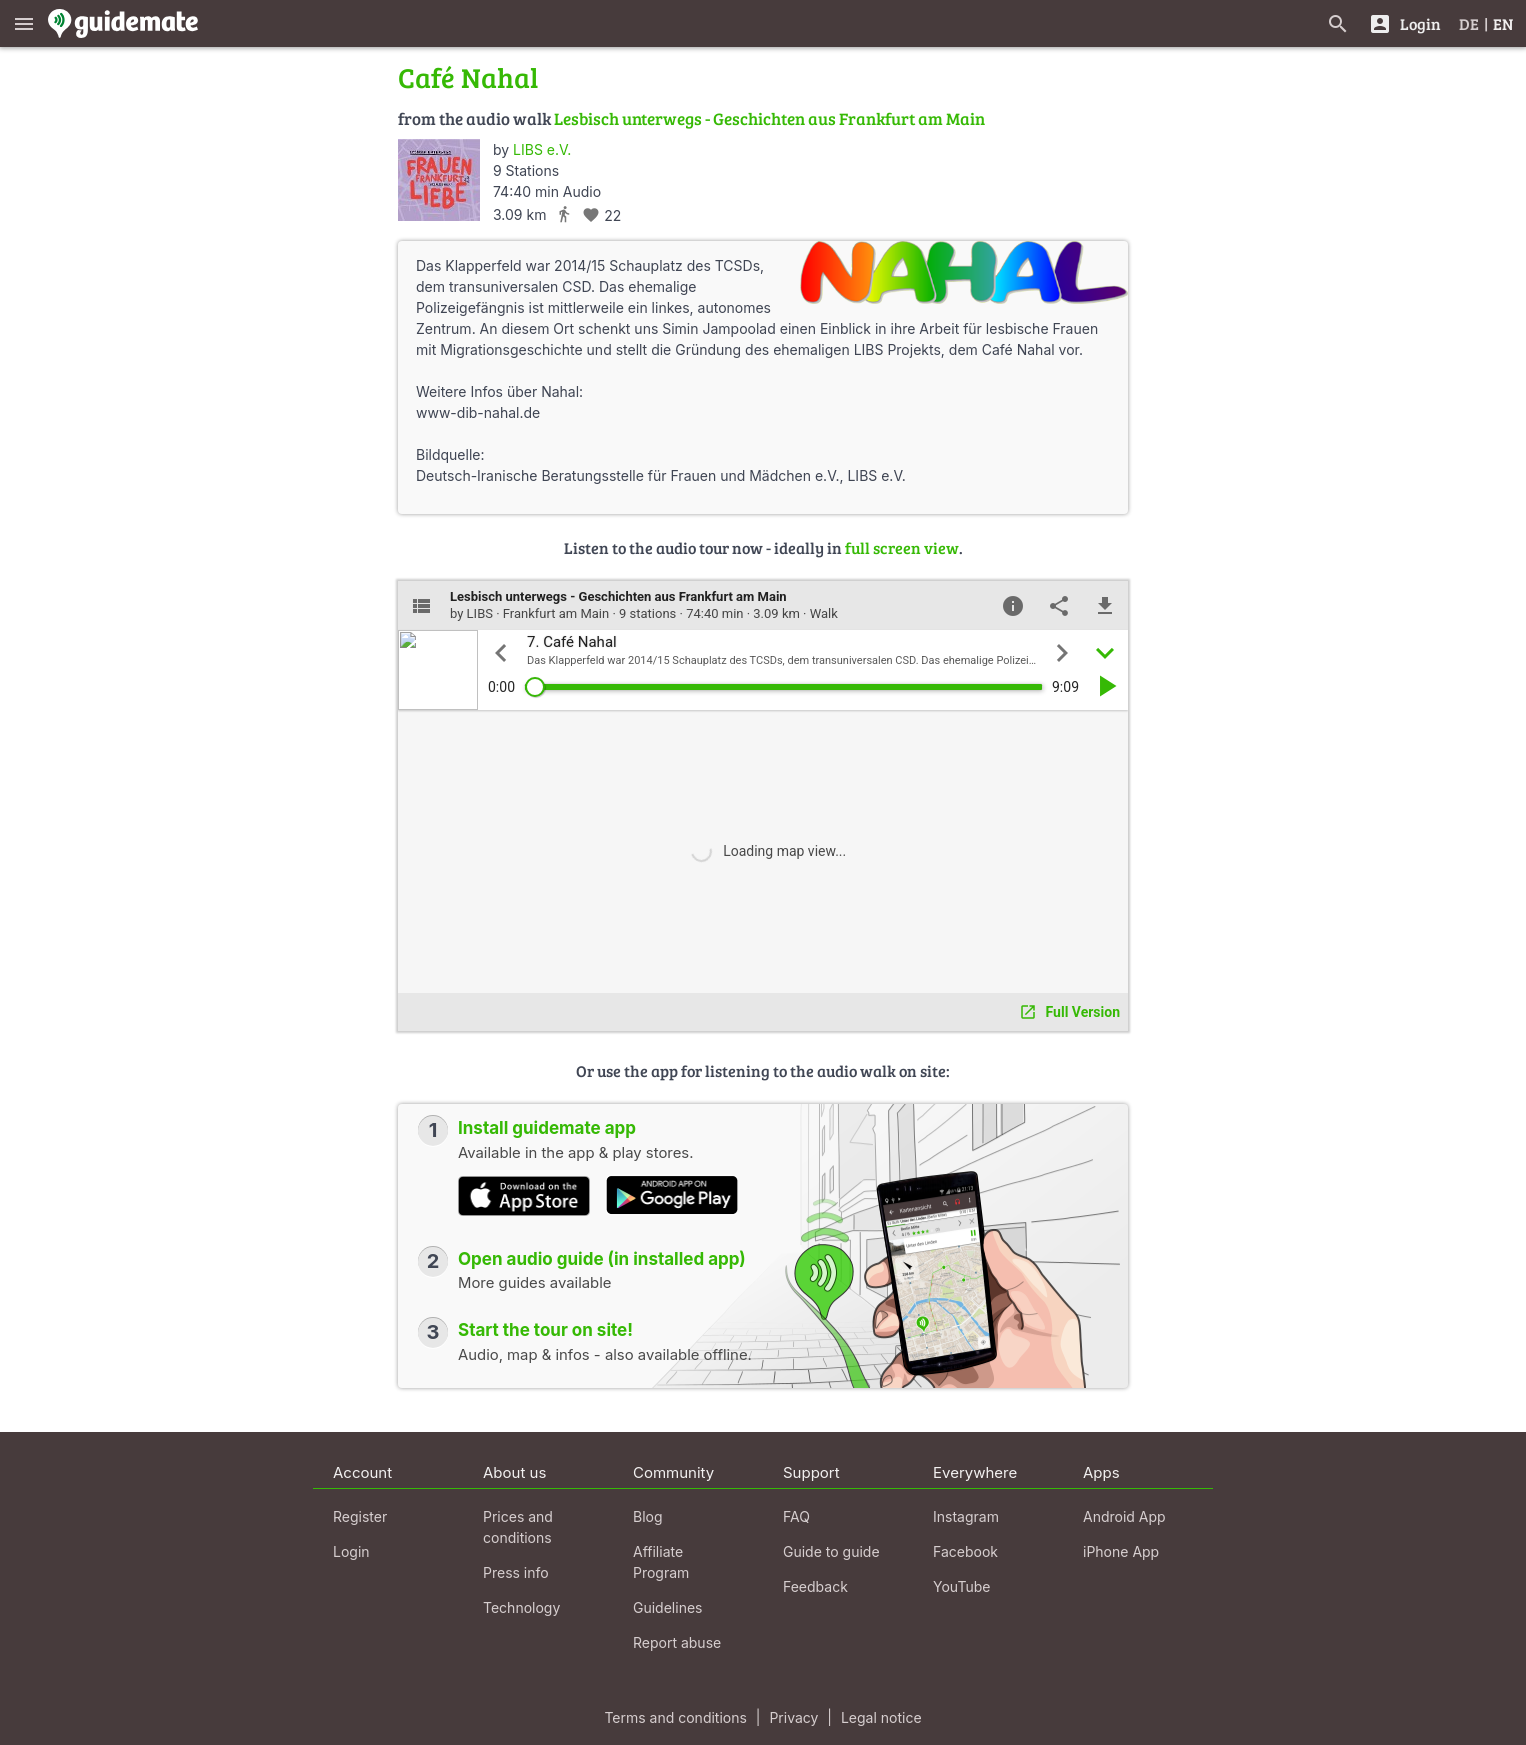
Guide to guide (831, 1551)
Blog (648, 1516)
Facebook (965, 1551)
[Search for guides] (1338, 23)
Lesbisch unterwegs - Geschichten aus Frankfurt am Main (769, 118)
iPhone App (1121, 1551)
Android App (1124, 1516)
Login (351, 1551)
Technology (521, 1607)
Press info (516, 1572)
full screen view (902, 547)
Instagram (966, 1516)
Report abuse (677, 1642)
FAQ (796, 1516)
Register (360, 1516)
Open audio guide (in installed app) (602, 1259)
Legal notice (881, 1717)
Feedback (815, 1586)
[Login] (1404, 23)
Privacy (793, 1717)
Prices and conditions (518, 1527)
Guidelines (667, 1607)
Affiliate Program (661, 1562)
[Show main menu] (24, 23)
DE (1469, 23)
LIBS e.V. (542, 149)
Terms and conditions (675, 1717)
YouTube (961, 1586)
